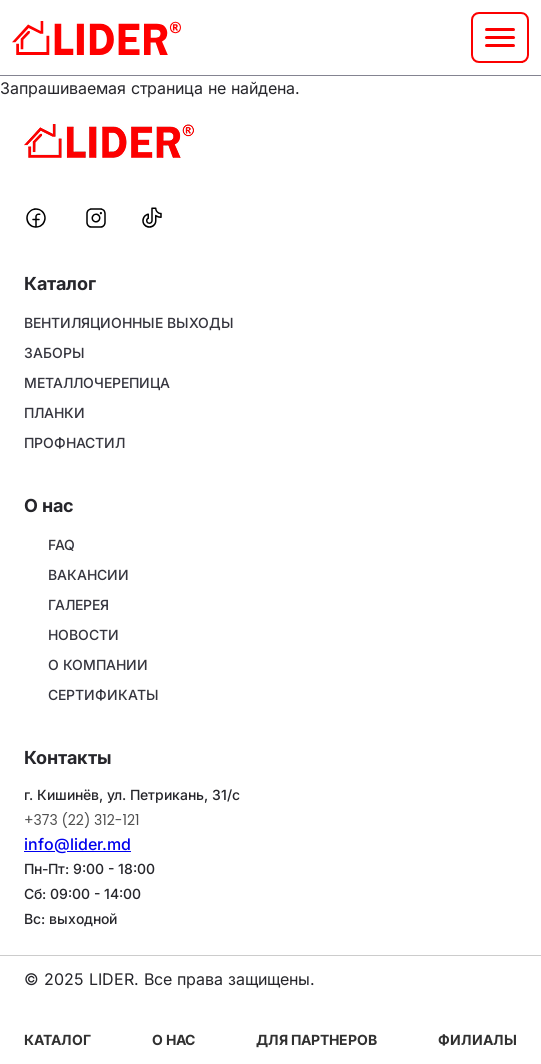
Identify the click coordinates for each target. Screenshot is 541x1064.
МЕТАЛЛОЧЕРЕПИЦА (97, 382)
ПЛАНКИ (54, 412)
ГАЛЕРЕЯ (78, 604)
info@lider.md (77, 844)
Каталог (57, 1039)
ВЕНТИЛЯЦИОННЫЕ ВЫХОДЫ (129, 322)
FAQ (61, 544)
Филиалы (477, 1039)
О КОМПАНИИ (98, 664)
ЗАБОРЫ (54, 352)
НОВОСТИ (83, 634)
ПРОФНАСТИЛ (74, 442)
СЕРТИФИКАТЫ (103, 694)
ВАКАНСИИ (88, 574)
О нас (173, 1039)
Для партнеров (316, 1039)
